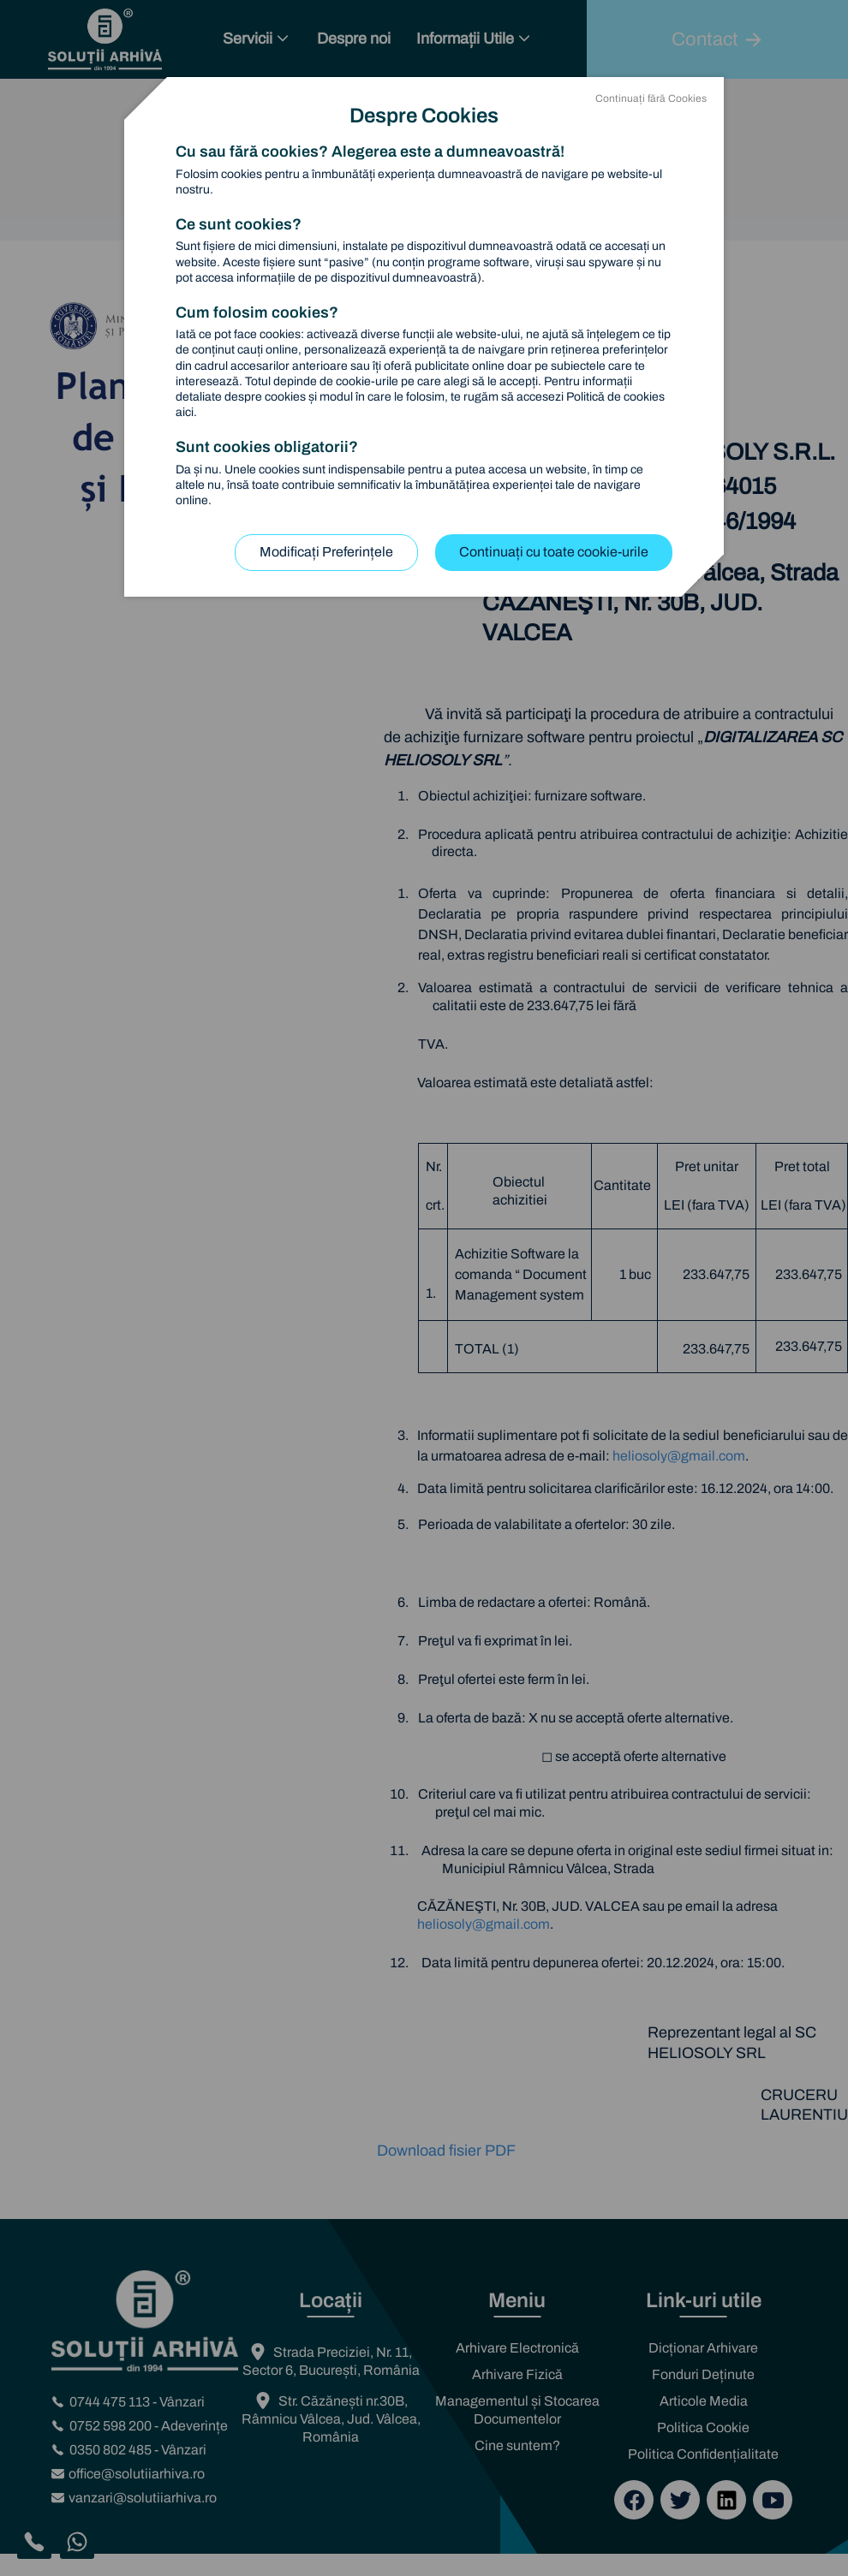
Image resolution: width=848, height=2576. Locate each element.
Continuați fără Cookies (651, 98)
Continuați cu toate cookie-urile (553, 551)
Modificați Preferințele (326, 551)
